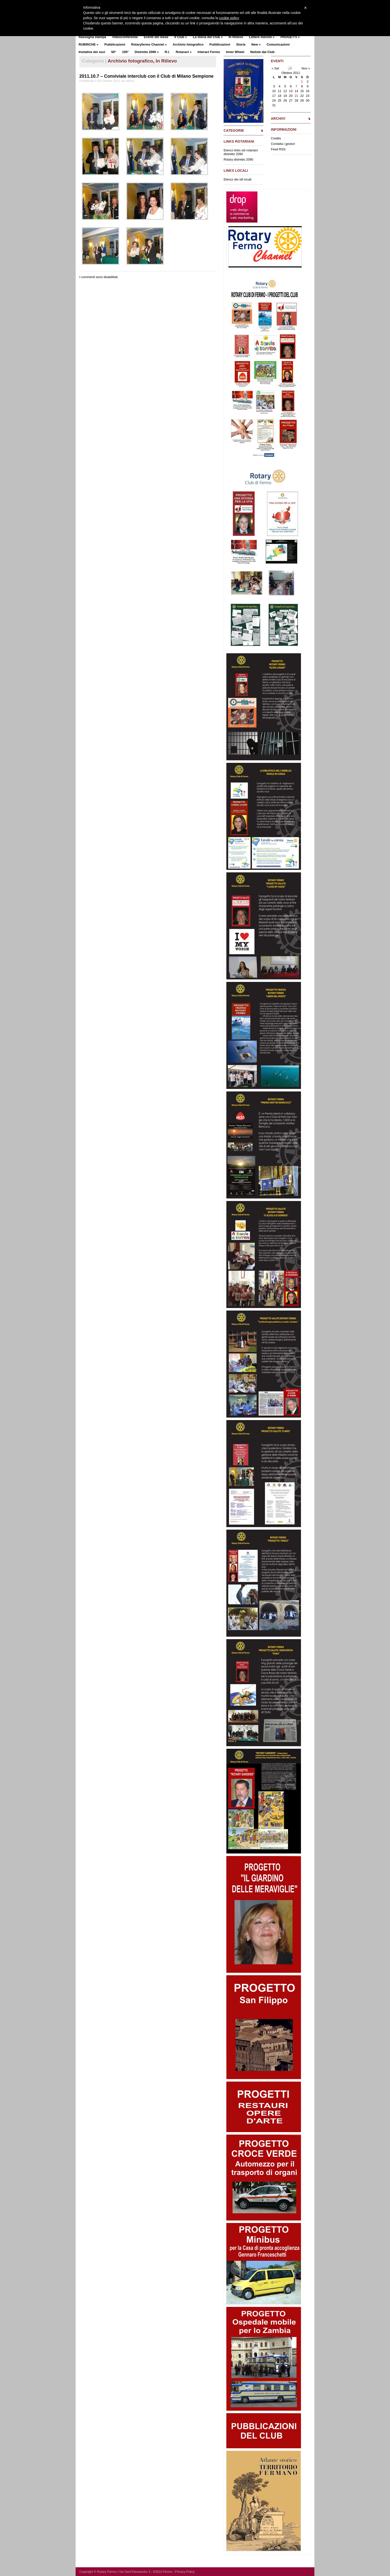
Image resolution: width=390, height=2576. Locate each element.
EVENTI (277, 61)
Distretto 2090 (147, 52)
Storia (240, 44)
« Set (275, 68)
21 (296, 96)
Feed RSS (278, 149)
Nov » (306, 68)
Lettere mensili (262, 37)
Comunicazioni (278, 44)
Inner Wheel (235, 52)
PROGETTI (290, 37)
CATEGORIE (234, 130)
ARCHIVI (278, 118)
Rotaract (184, 52)
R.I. (167, 52)
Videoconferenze (125, 37)
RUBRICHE (88, 44)
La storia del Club (208, 37)
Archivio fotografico (188, 44)
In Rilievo (236, 37)
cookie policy (229, 18)
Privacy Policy (185, 2572)
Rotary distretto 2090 (238, 159)
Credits (276, 138)
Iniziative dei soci (92, 52)
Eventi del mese (156, 37)
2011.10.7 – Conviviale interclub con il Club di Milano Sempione (146, 76)
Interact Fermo (208, 52)
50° (113, 52)
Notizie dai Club (262, 52)
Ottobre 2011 (291, 73)
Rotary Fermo (106, 2572)
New (256, 44)
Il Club (180, 37)
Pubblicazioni (114, 44)
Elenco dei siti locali (237, 179)
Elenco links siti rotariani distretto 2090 (241, 152)
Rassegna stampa (92, 37)
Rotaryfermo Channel (149, 44)
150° (125, 52)
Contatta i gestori (283, 144)
